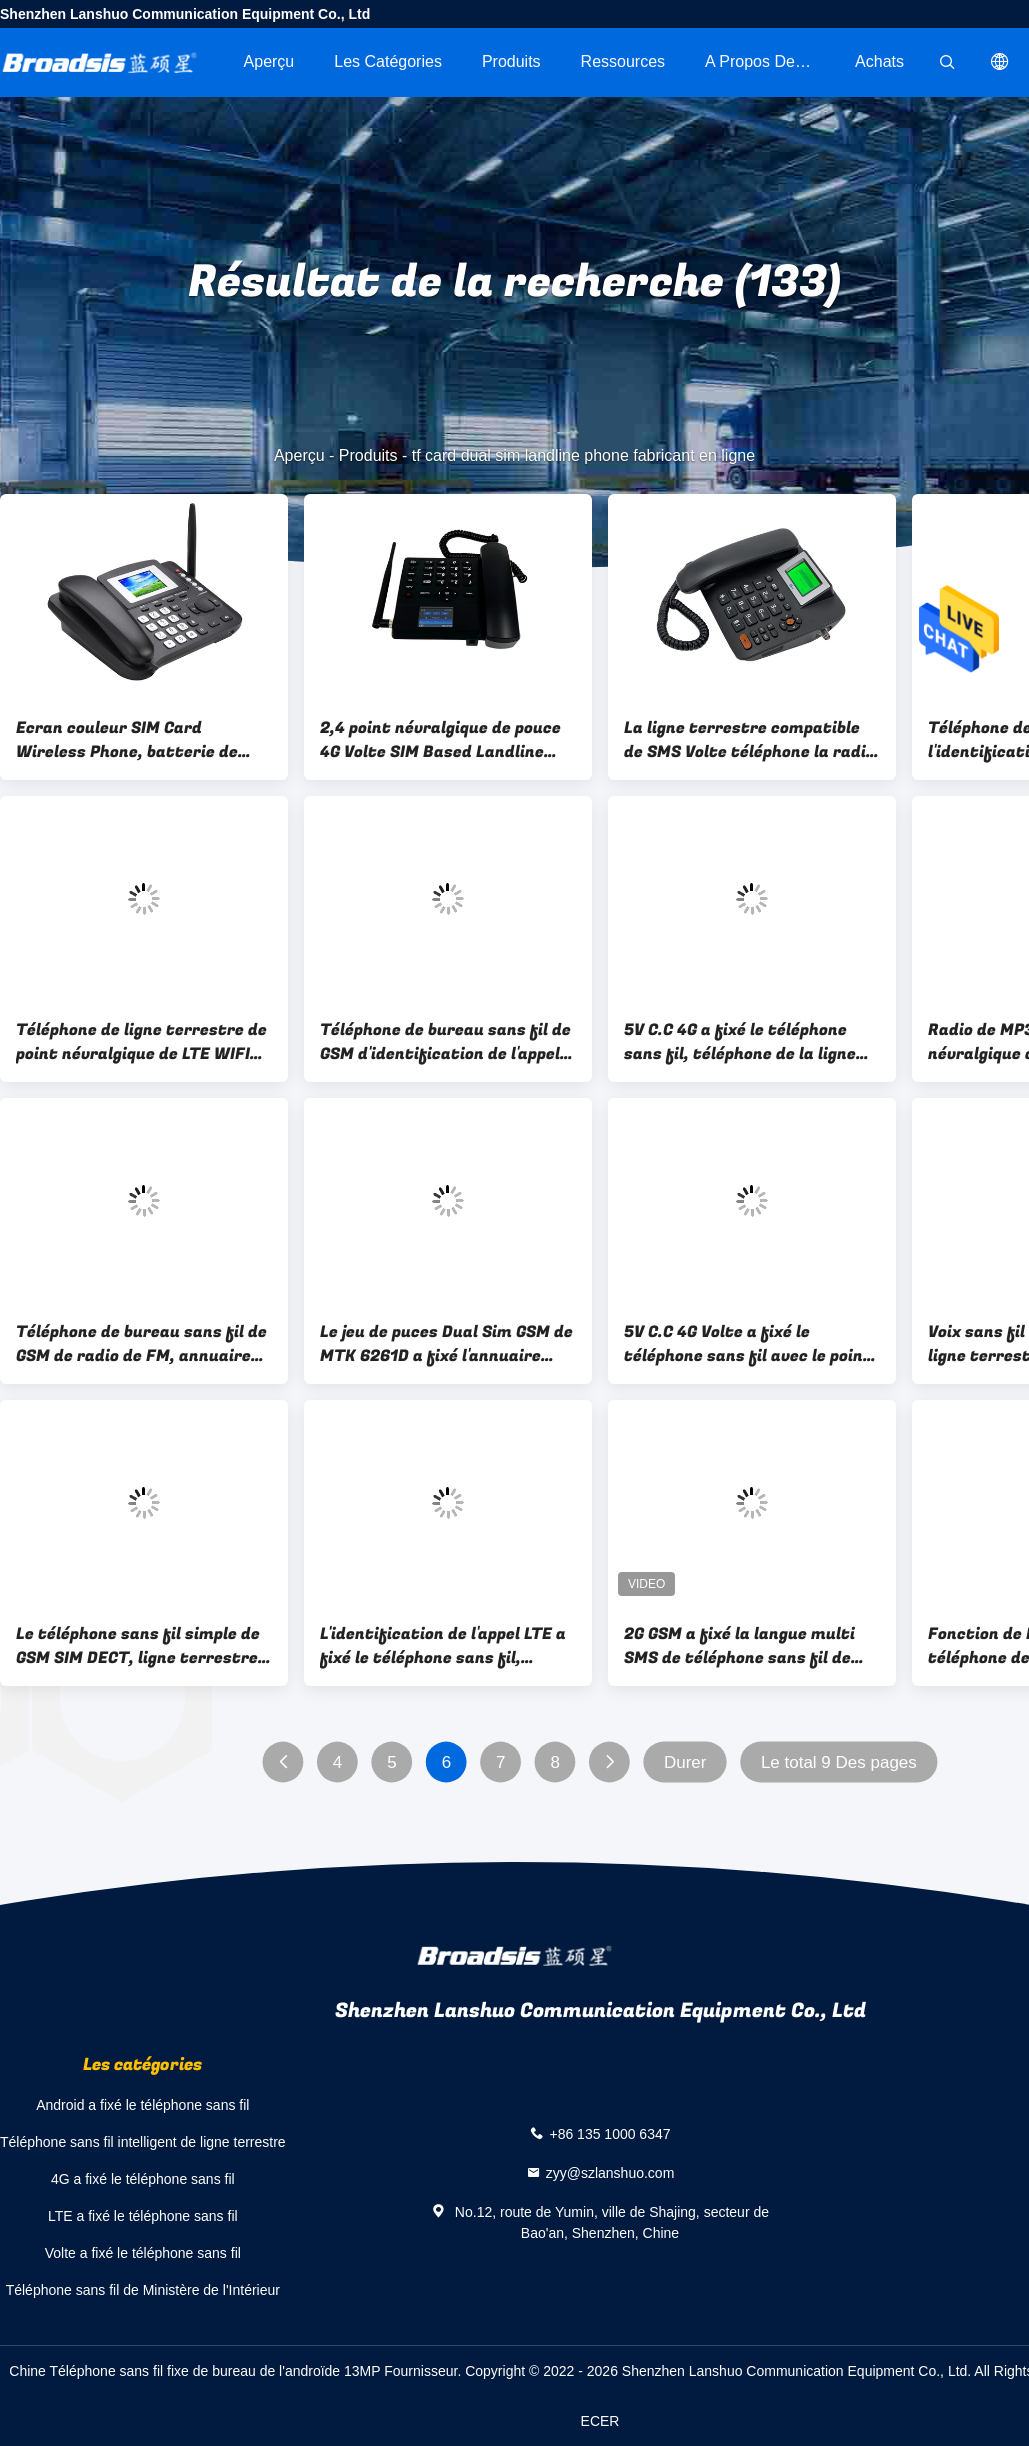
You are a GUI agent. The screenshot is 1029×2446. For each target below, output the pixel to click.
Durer (685, 1762)
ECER (600, 2421)
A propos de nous (770, 61)
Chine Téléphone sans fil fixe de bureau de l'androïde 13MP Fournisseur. (237, 2371)
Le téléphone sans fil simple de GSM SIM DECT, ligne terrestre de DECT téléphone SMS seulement (138, 1646)
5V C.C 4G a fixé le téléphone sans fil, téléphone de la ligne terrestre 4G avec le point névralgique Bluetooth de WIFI (744, 1042)
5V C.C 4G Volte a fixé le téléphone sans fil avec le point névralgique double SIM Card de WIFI (748, 1344)
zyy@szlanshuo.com (610, 2173)
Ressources (623, 61)
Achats (879, 61)
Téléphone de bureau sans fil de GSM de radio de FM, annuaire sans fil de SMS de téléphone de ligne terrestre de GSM (141, 1344)
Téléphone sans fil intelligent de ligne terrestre (143, 2142)
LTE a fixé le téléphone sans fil (143, 2216)
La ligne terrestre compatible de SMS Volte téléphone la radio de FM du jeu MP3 (749, 740)
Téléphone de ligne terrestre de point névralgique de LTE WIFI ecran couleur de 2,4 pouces (141, 1042)
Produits (511, 61)
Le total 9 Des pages (839, 1762)
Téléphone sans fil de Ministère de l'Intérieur (143, 2290)
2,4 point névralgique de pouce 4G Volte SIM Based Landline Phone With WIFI (440, 740)
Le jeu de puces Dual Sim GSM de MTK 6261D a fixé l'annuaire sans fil (446, 1344)
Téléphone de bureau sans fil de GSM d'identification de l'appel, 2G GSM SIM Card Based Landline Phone (445, 1042)
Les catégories (388, 61)
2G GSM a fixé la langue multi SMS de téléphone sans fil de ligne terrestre (739, 1646)
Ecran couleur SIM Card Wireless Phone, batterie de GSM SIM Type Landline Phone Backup (132, 740)
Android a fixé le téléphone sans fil (142, 2105)
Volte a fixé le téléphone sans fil (143, 2253)
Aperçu (269, 61)
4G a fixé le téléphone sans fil (143, 2179)
